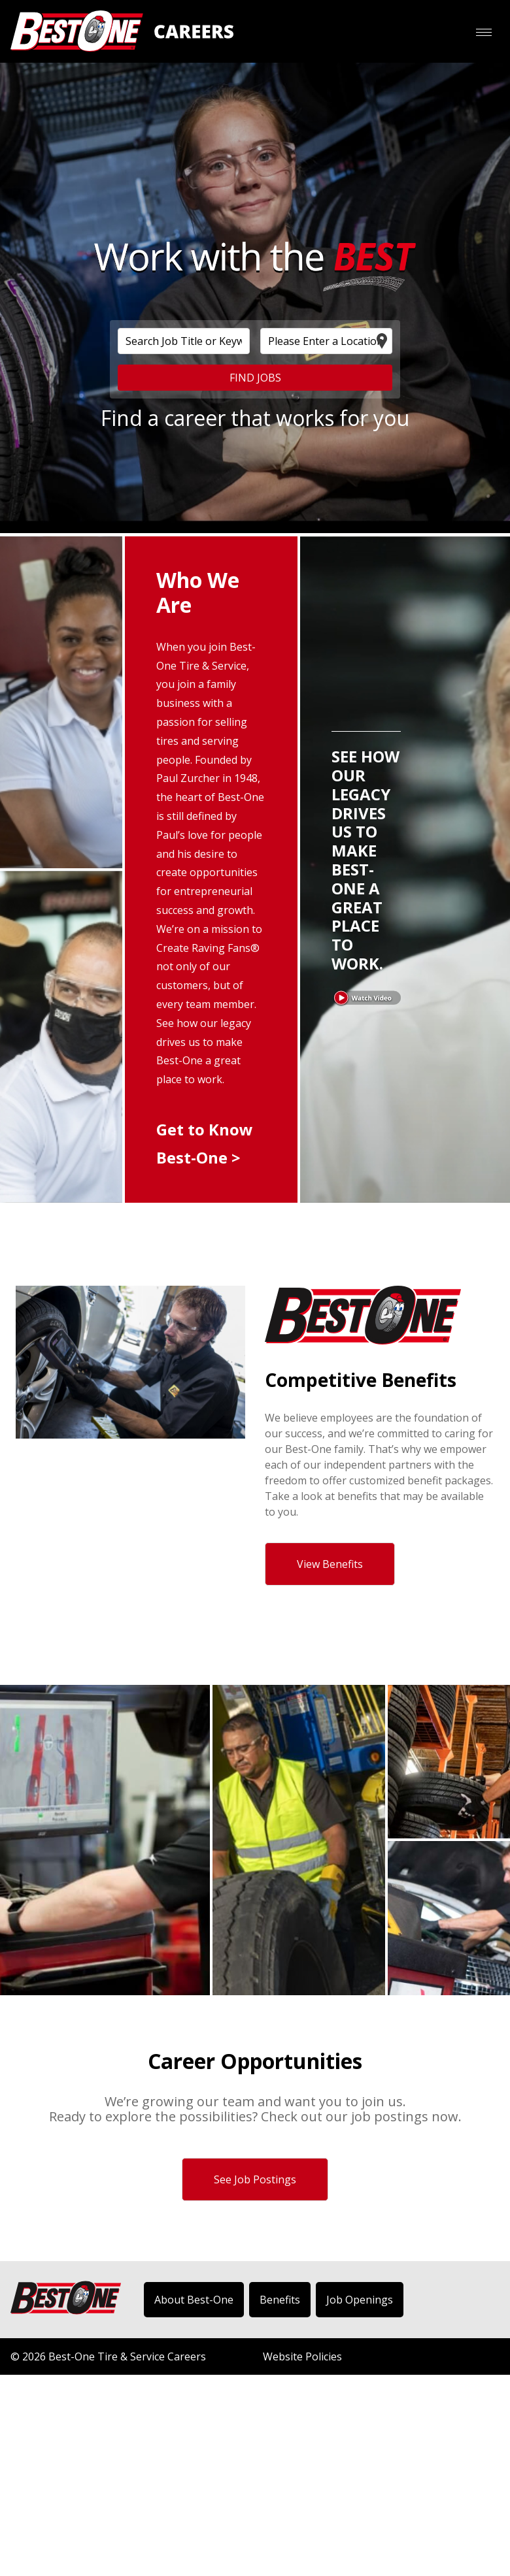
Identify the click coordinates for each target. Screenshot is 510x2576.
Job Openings (359, 2299)
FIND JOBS (255, 377)
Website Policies (302, 2356)
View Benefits (330, 1564)
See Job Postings (255, 2179)
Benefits (280, 2299)
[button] (483, 33)
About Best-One (193, 2299)
